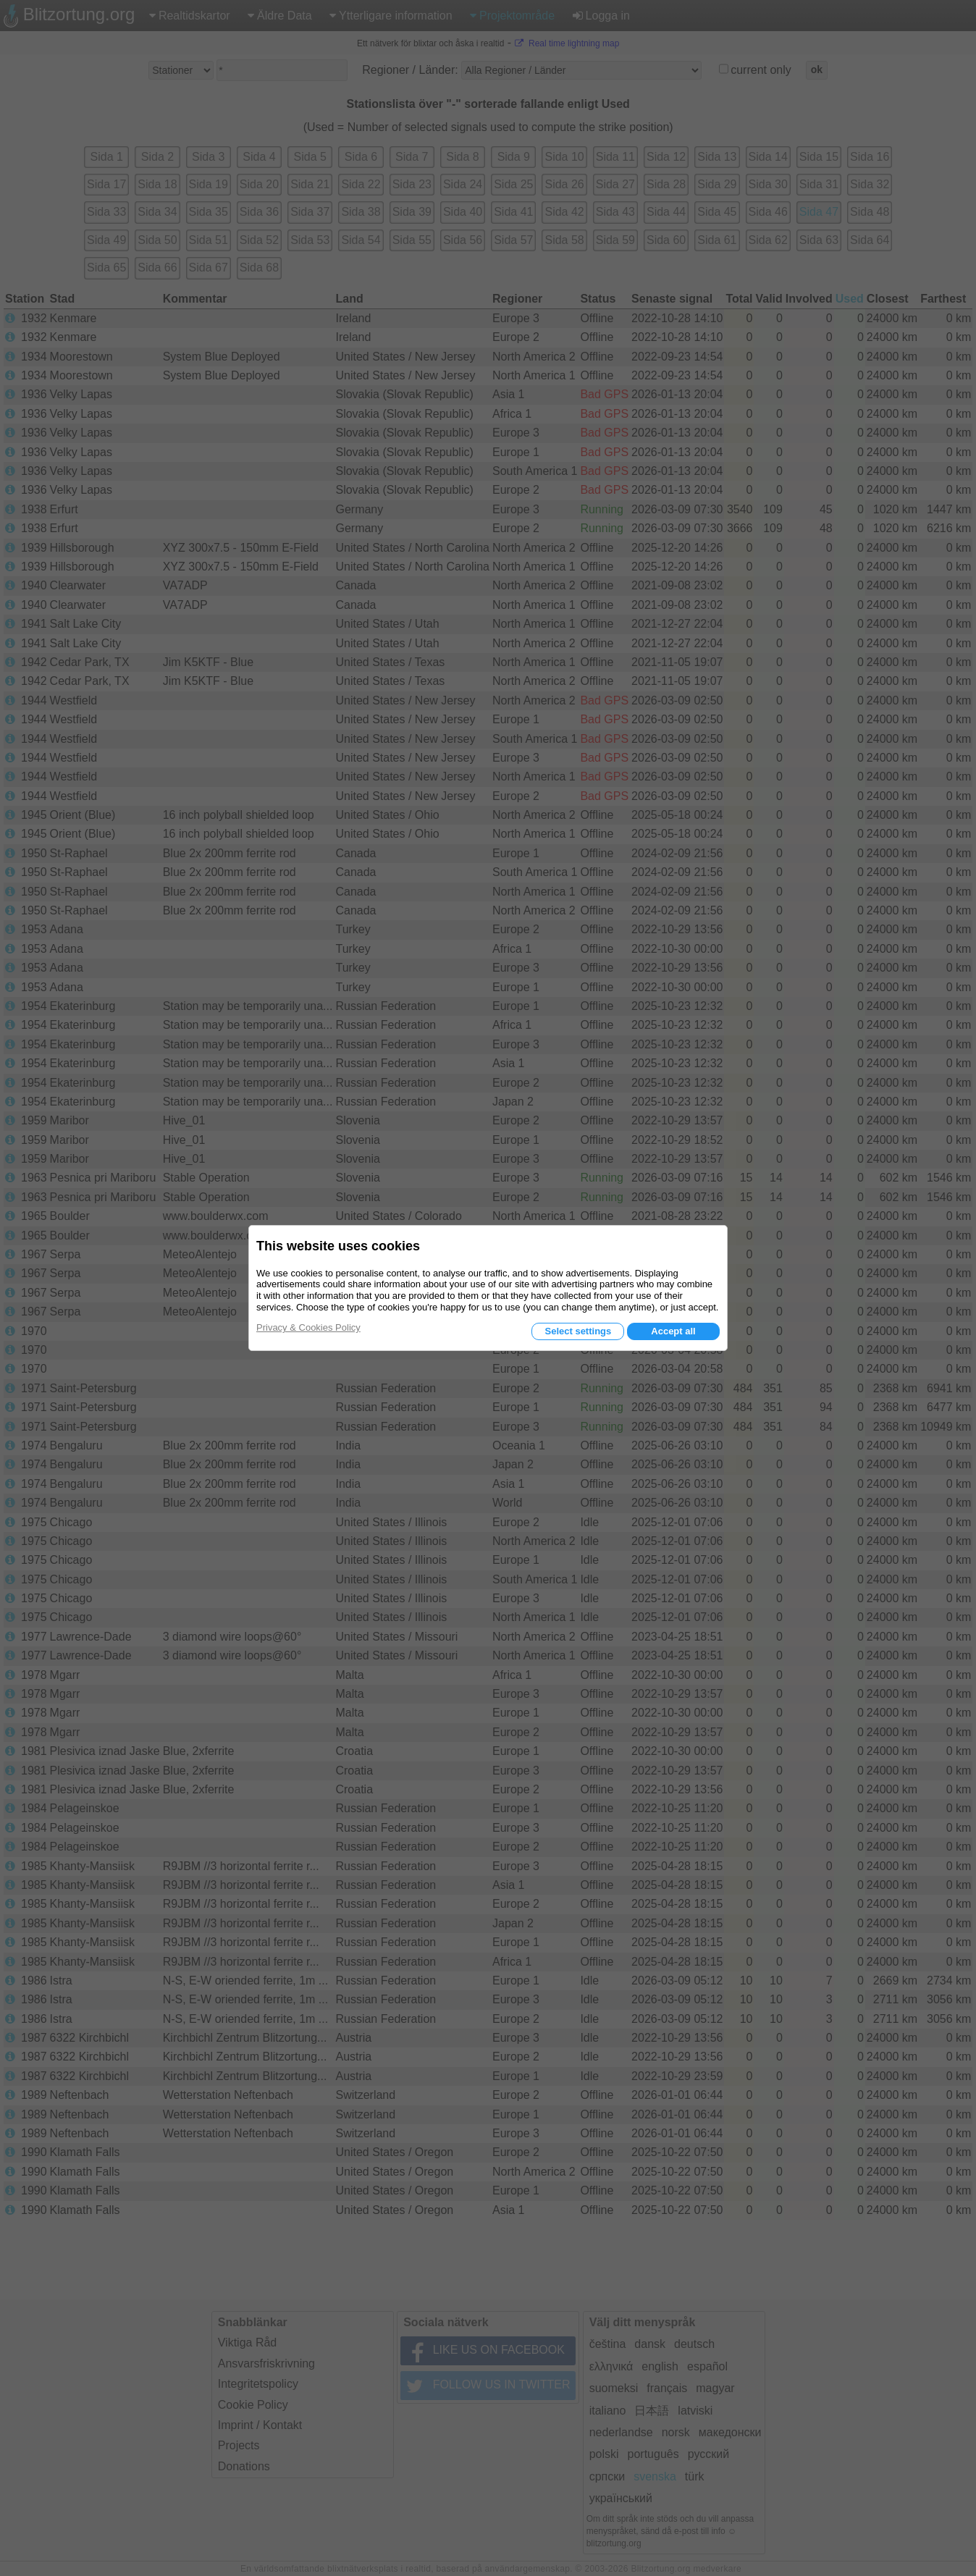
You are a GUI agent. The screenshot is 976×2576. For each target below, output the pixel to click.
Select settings (577, 1331)
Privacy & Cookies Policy (308, 1327)
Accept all (673, 1331)
